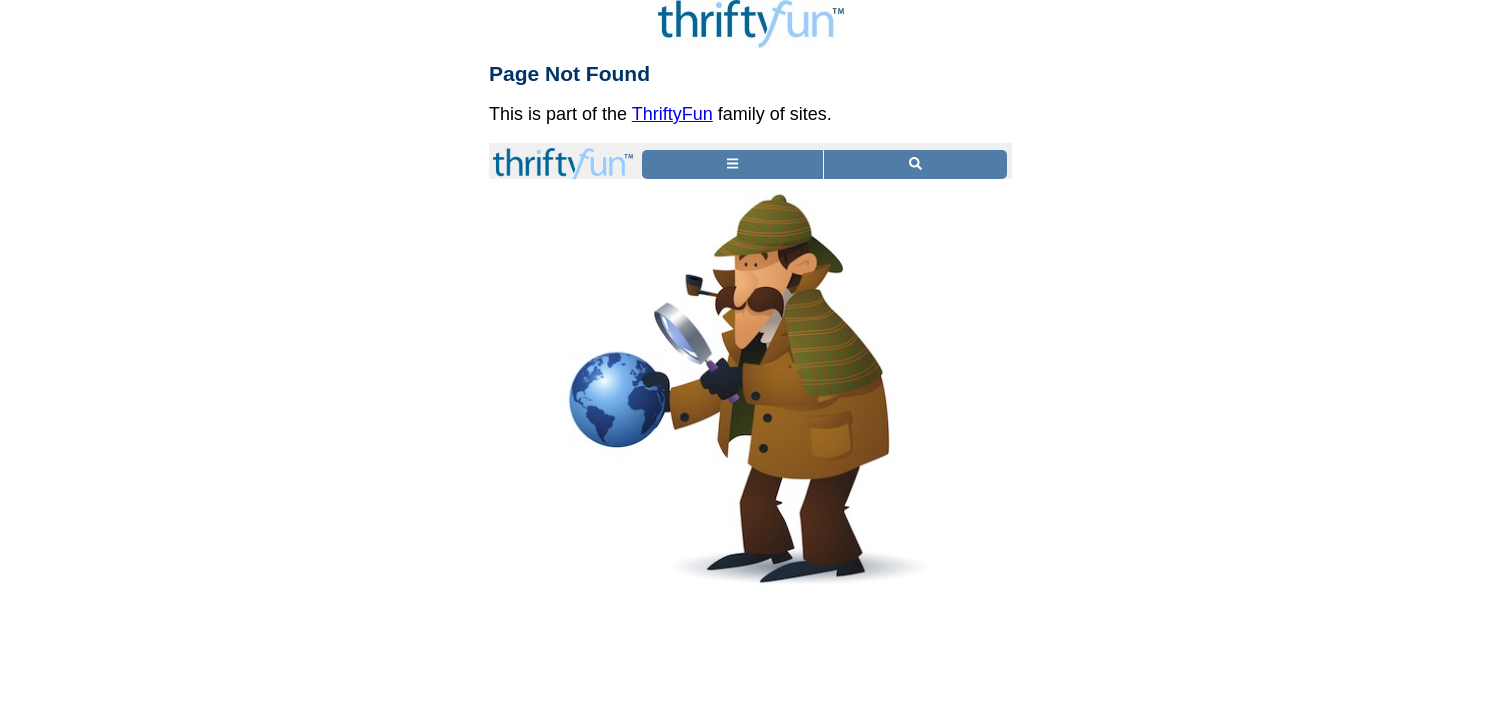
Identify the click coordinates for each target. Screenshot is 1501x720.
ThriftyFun (672, 114)
